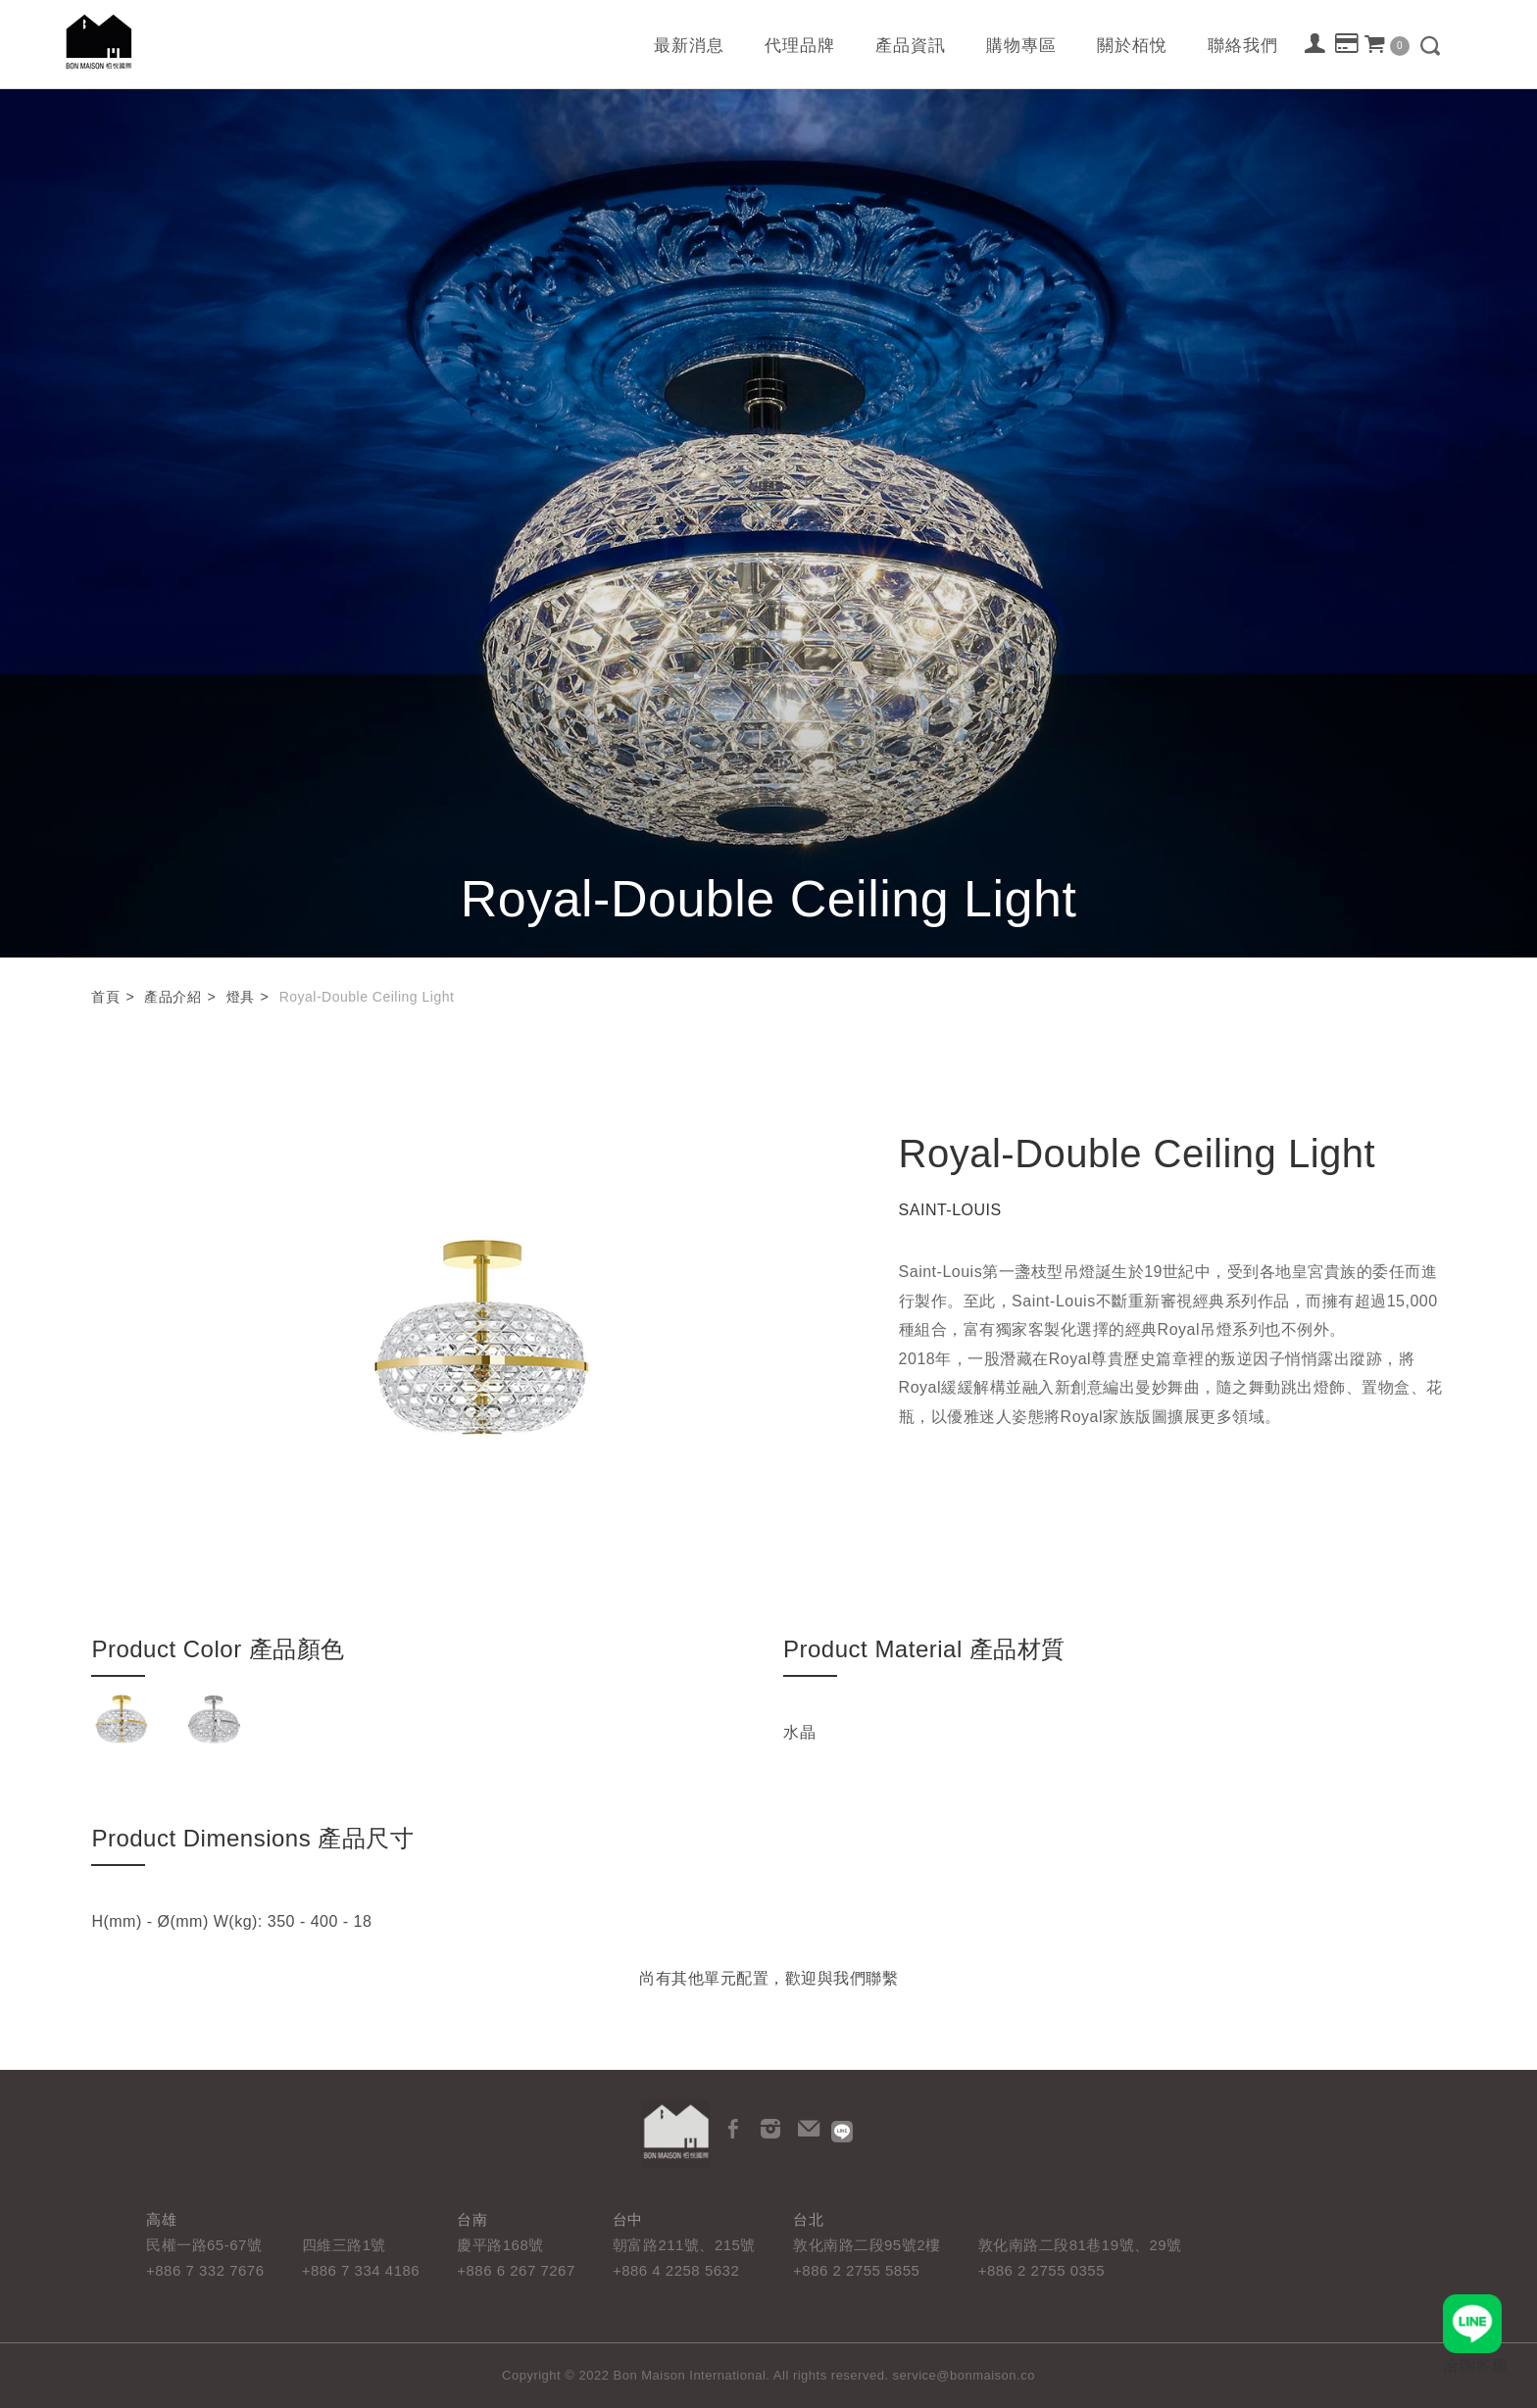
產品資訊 (910, 45)
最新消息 (689, 45)
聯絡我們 (1243, 45)
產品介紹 (172, 997)
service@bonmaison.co (964, 2375)
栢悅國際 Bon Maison (99, 42)
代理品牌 (800, 45)
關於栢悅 (1132, 45)
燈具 (240, 997)
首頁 (105, 997)
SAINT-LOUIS (950, 1210)
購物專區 (1021, 45)
